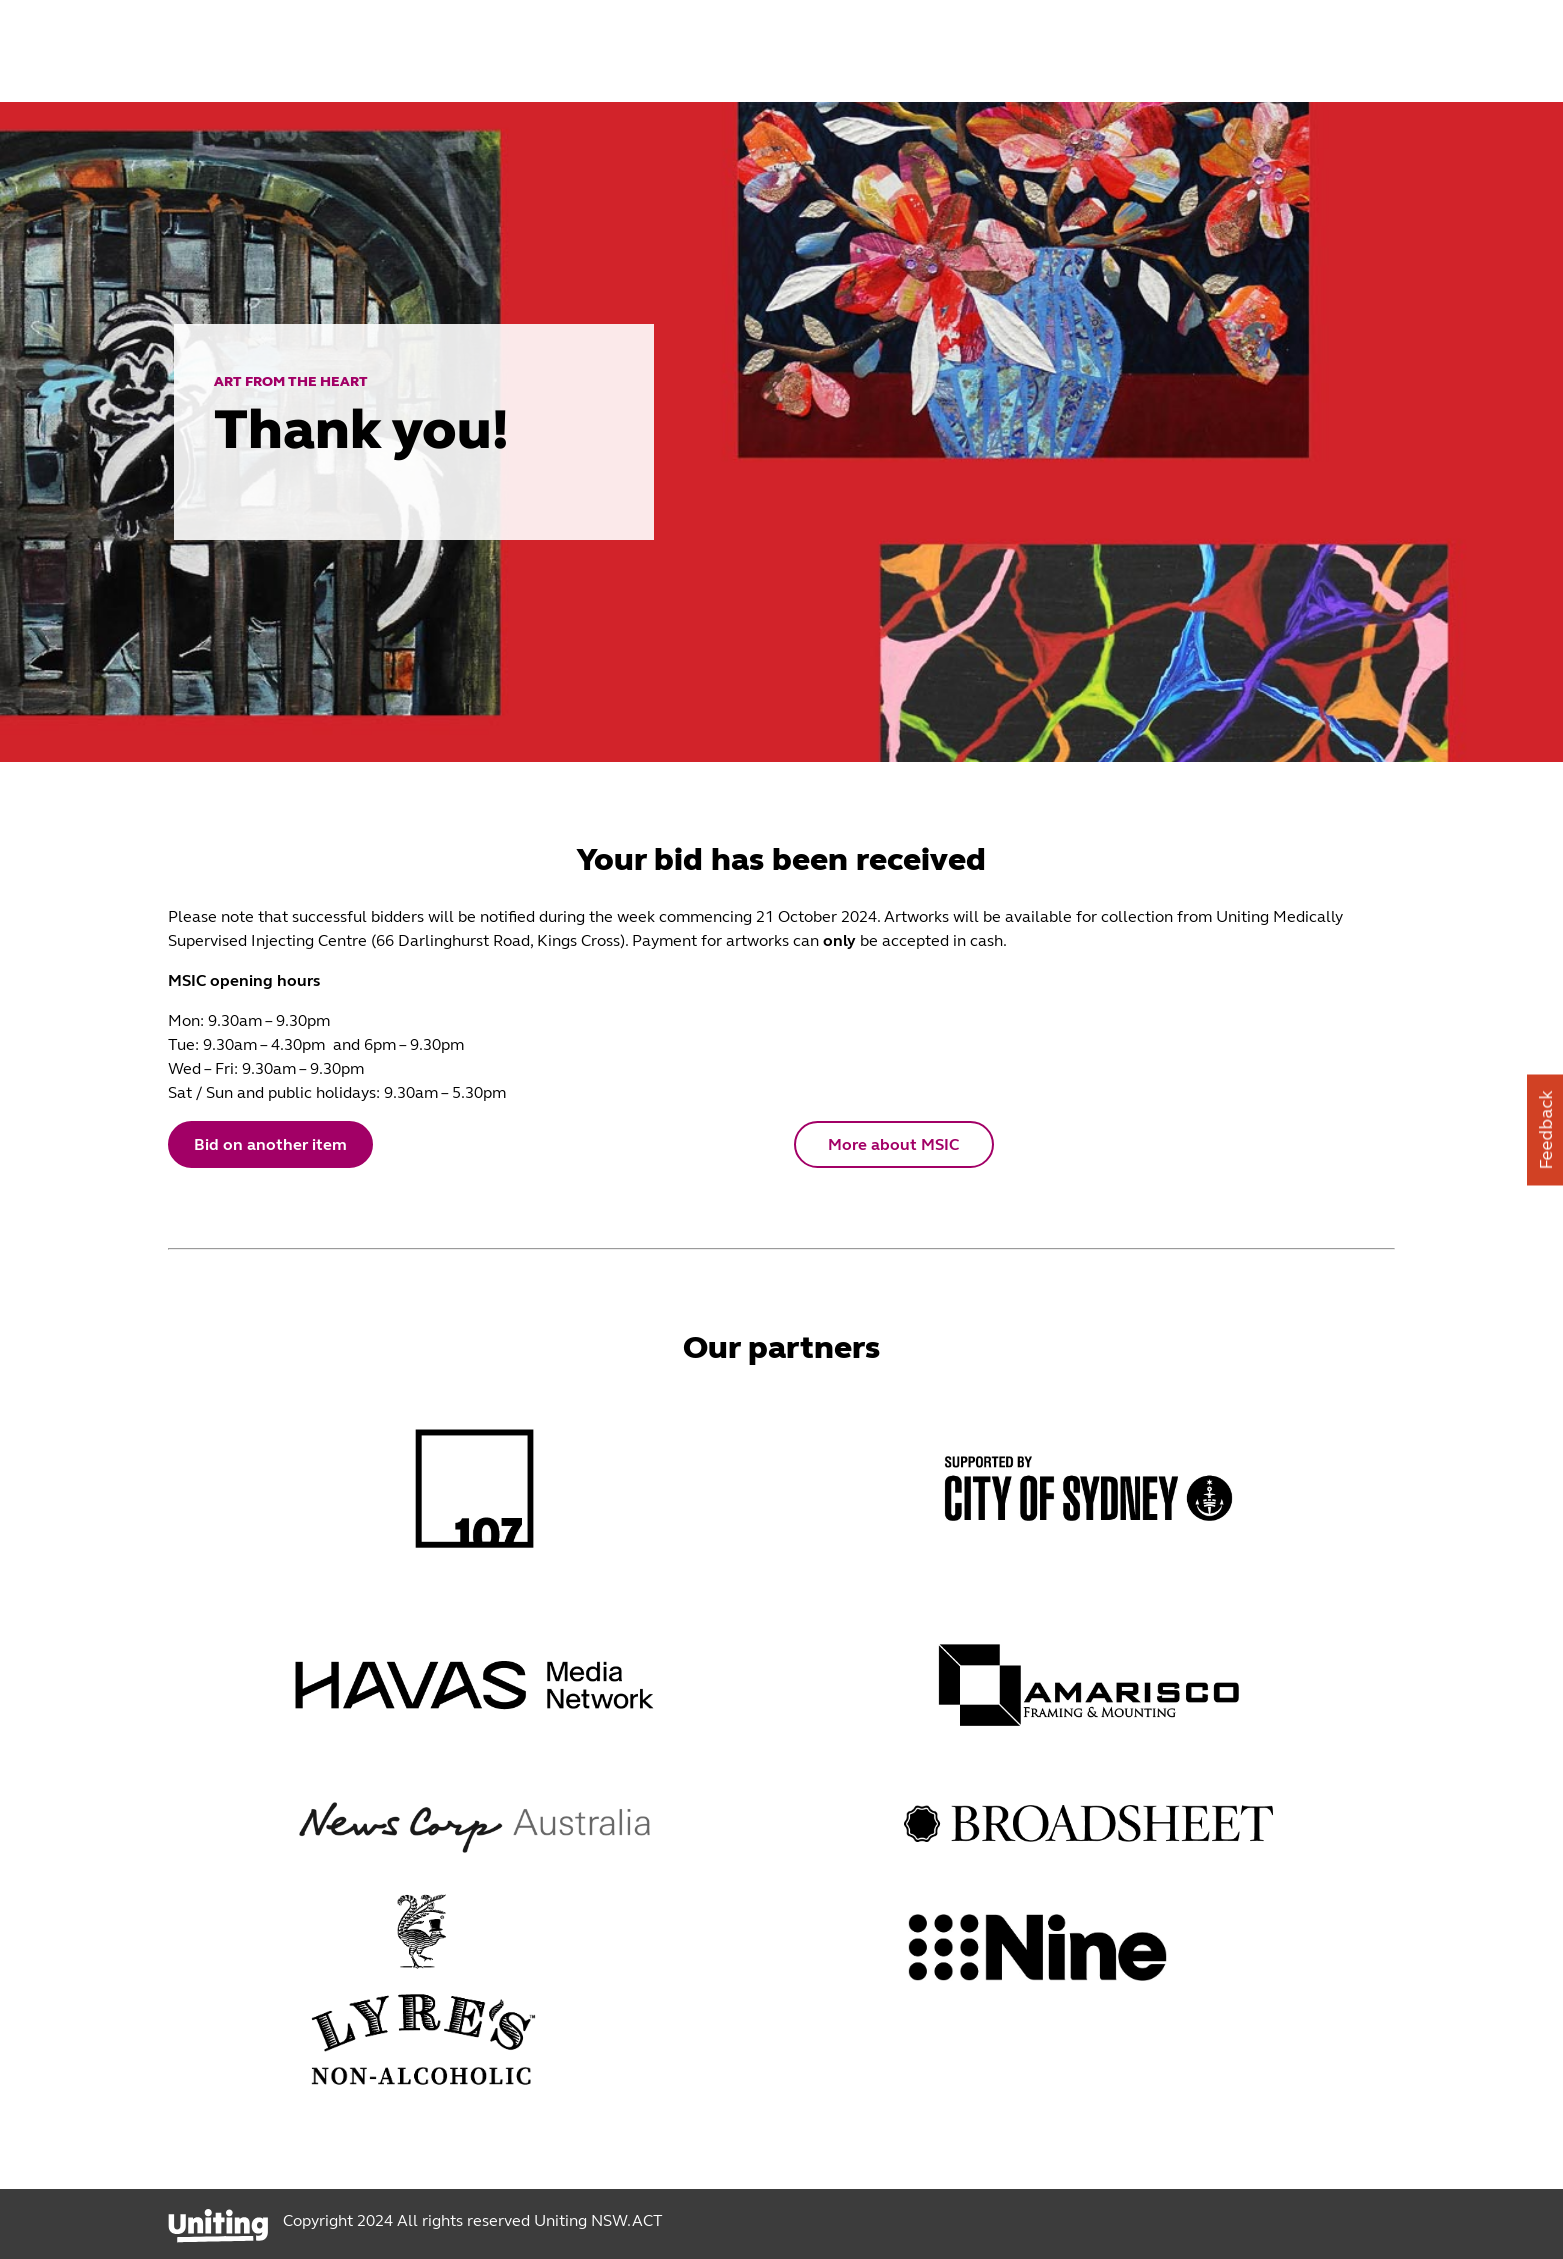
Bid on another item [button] (270, 1144)
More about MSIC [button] (893, 1144)
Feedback (1546, 1129)
